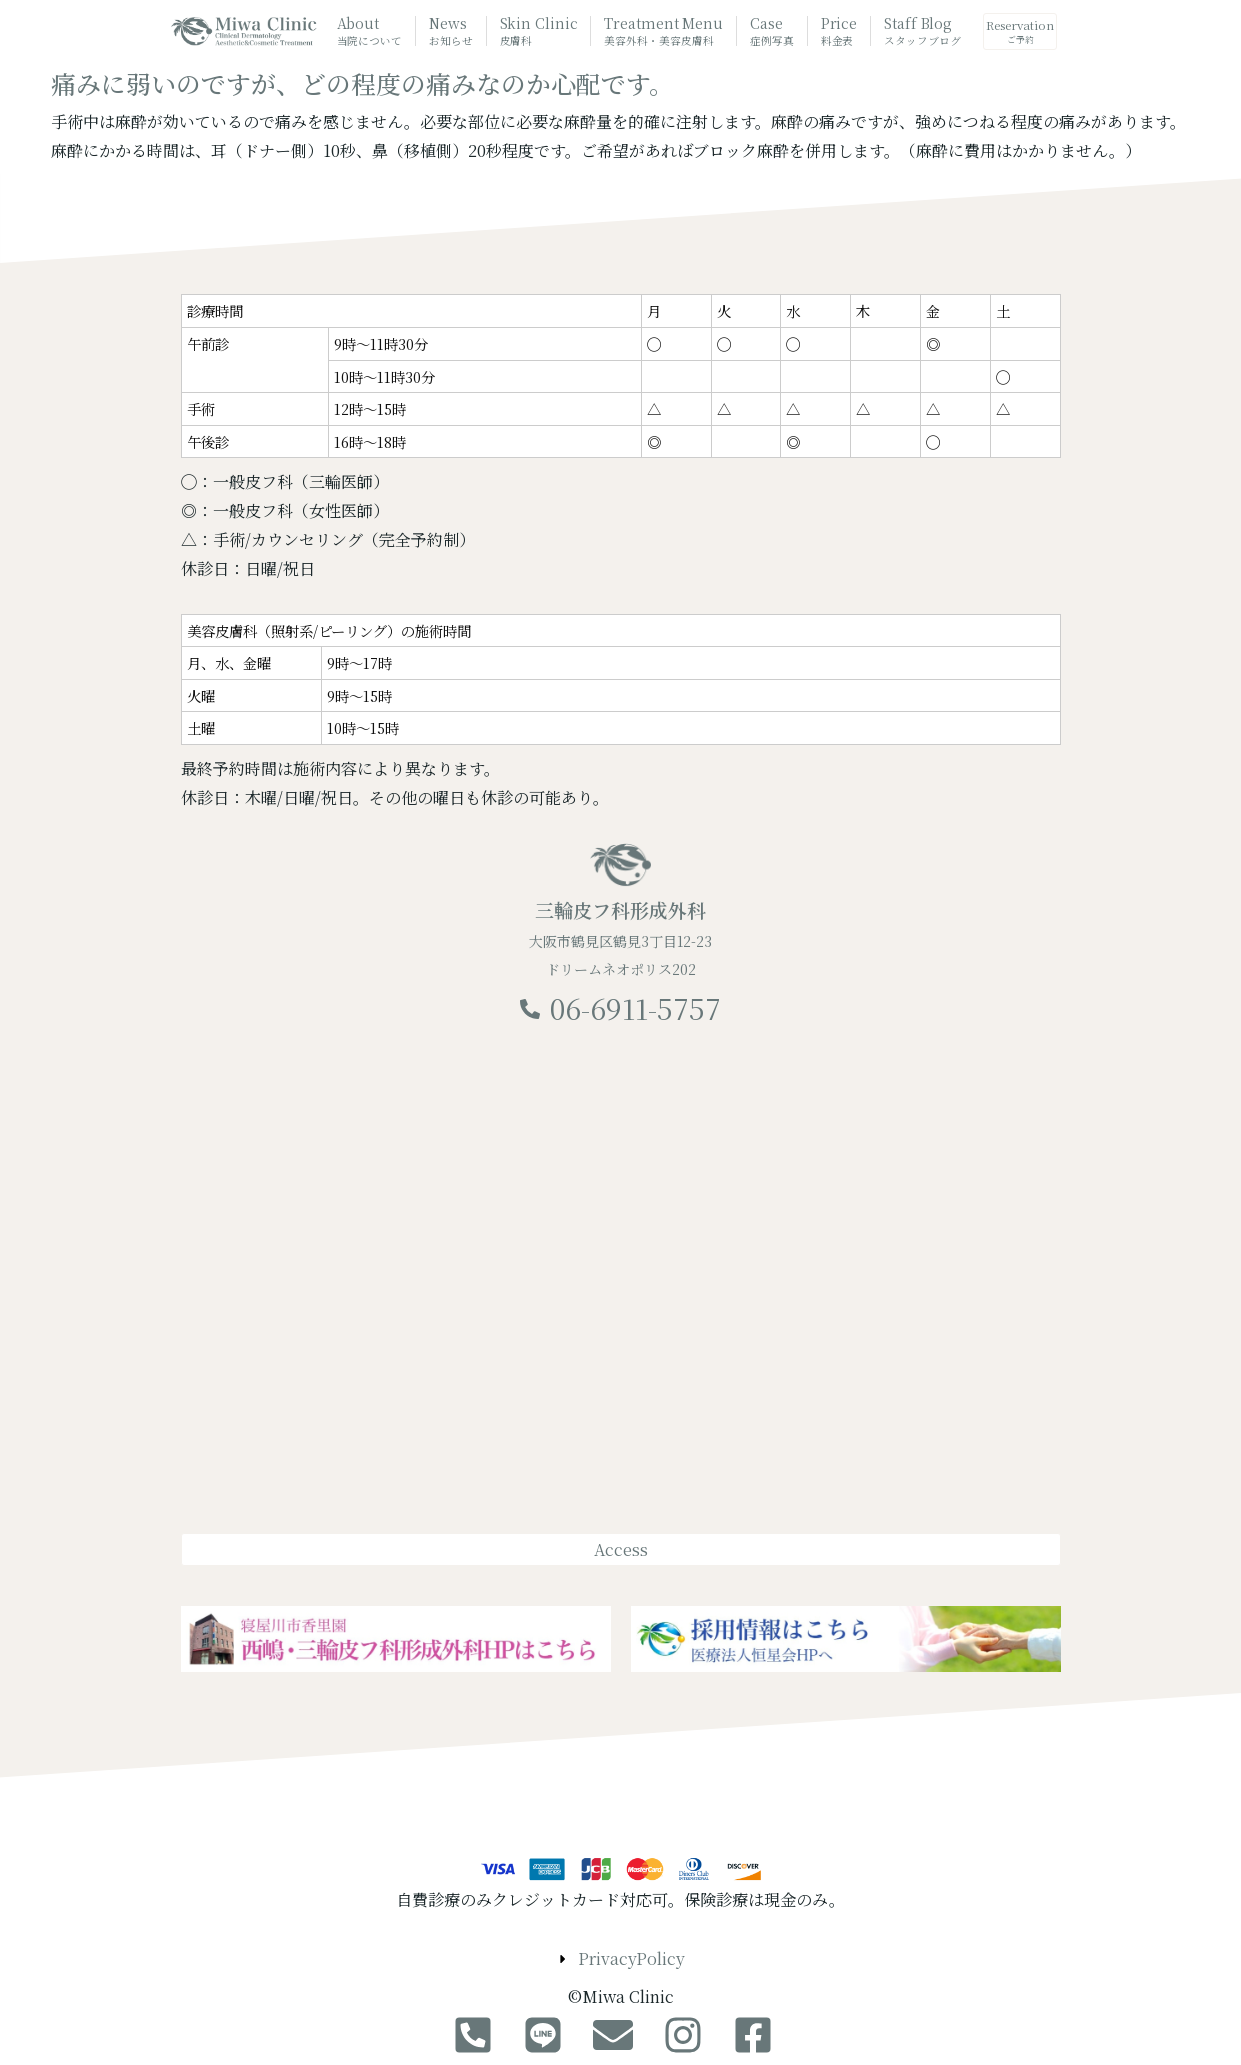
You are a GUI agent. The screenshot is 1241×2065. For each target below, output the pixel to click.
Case (772, 31)
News (451, 31)
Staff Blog (922, 31)
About (369, 31)
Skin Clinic (539, 31)
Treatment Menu (663, 32)
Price (839, 31)
